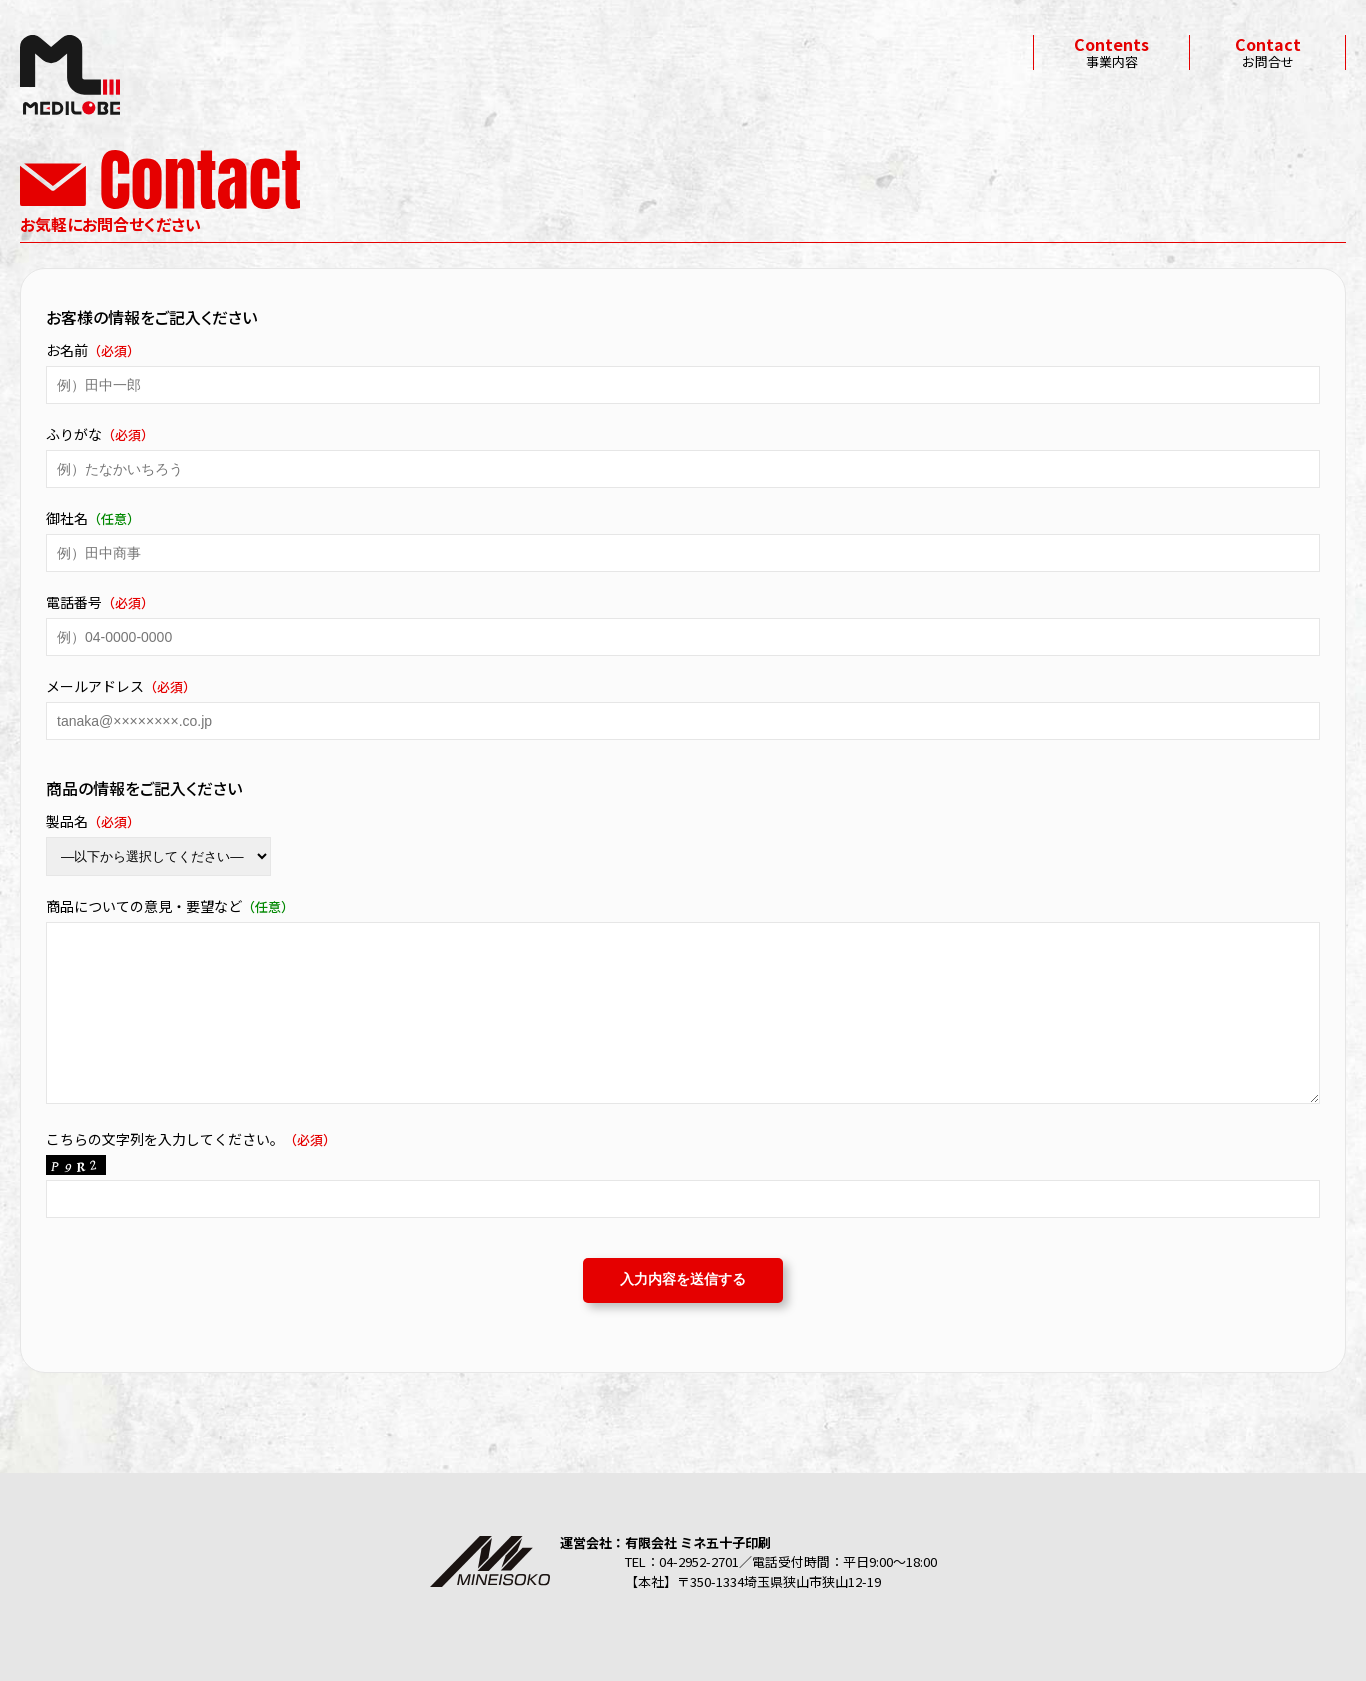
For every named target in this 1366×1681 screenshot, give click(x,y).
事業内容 (1111, 52)
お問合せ (1268, 52)
